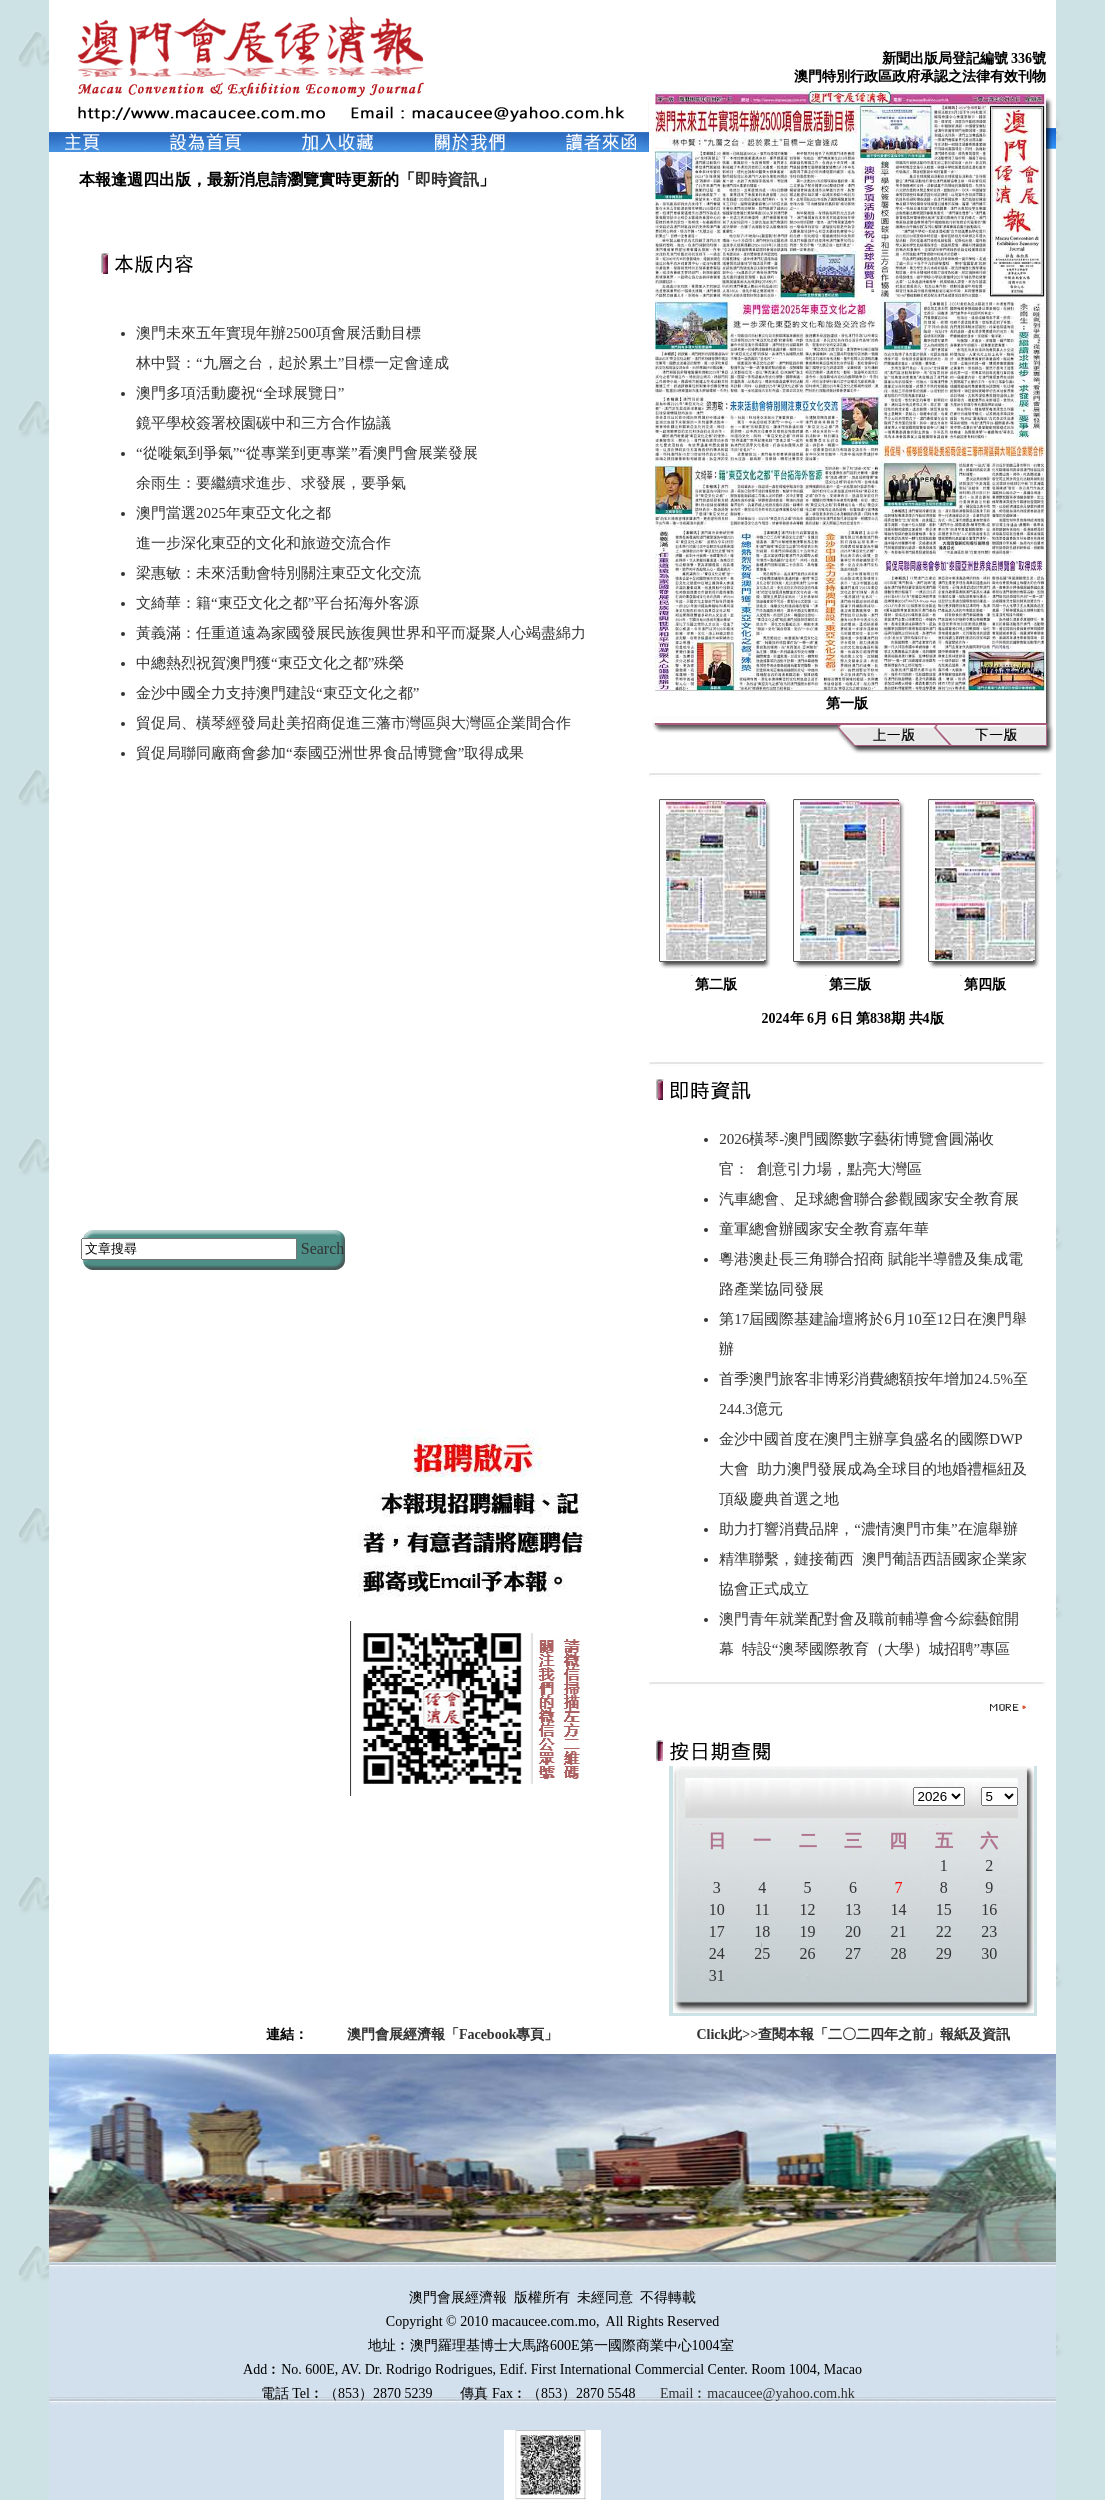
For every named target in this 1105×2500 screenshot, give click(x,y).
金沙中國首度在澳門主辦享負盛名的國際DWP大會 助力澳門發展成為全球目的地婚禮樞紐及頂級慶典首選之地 (873, 1469)
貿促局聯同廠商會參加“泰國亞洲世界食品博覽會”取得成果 (330, 753)
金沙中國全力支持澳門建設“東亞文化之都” (277, 693)
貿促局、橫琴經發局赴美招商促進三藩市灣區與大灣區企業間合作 (353, 723)
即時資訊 (447, 179)
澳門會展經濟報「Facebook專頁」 (453, 2034)
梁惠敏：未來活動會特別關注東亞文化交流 (278, 573)
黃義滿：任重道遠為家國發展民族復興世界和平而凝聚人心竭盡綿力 (361, 633)
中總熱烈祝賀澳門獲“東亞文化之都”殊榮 (270, 663)
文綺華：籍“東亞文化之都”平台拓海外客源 (277, 603)
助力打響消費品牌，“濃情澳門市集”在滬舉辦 (872, 1529)
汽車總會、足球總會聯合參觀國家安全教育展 (873, 1199)
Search (323, 1248)
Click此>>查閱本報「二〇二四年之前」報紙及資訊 (853, 2034)
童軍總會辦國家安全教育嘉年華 (828, 1229)
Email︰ (683, 2393)
